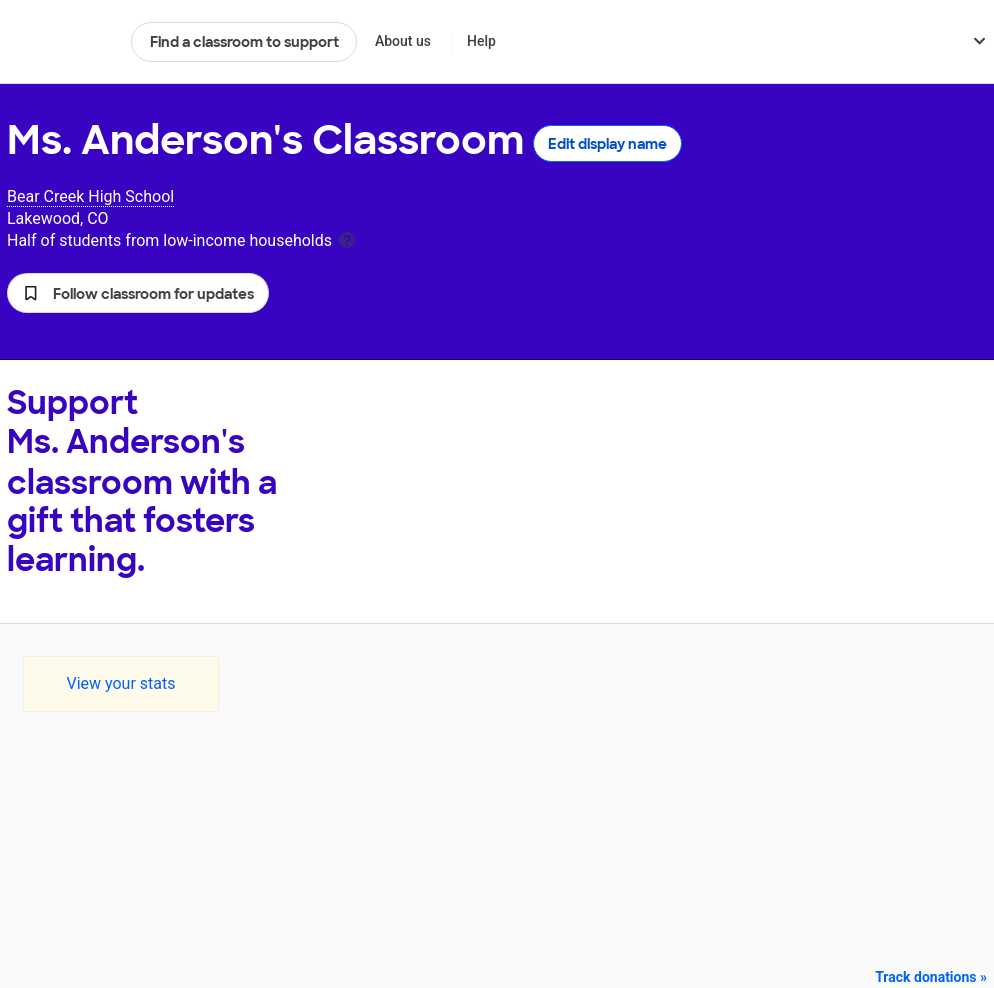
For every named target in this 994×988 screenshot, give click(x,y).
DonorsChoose (60, 42)
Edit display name (607, 144)
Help (481, 41)
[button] (138, 293)
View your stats (120, 683)
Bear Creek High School (90, 196)
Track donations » (931, 977)
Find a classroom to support (244, 42)
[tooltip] (347, 238)
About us (403, 41)
